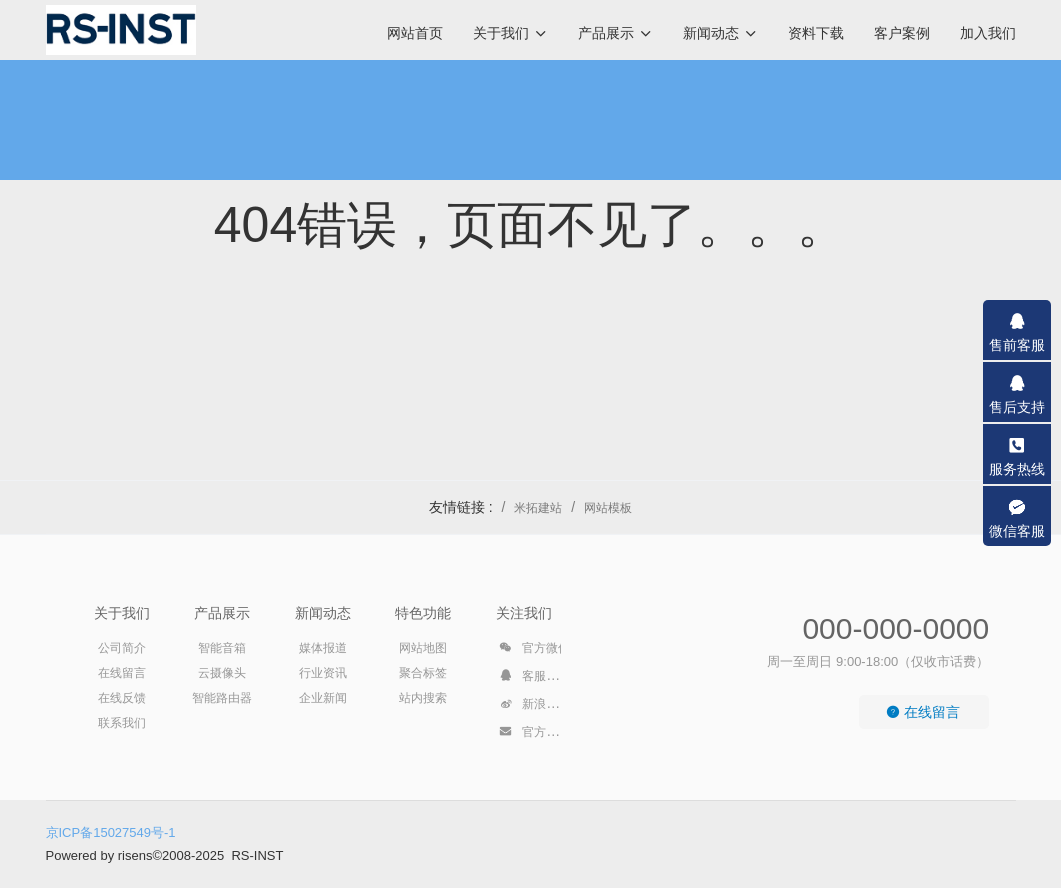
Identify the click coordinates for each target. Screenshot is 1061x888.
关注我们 (524, 613)
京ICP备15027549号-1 (111, 832)
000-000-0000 (895, 628)
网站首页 (415, 33)
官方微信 (534, 651)
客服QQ (532, 679)
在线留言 (923, 712)
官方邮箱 (534, 735)
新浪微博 (534, 707)
